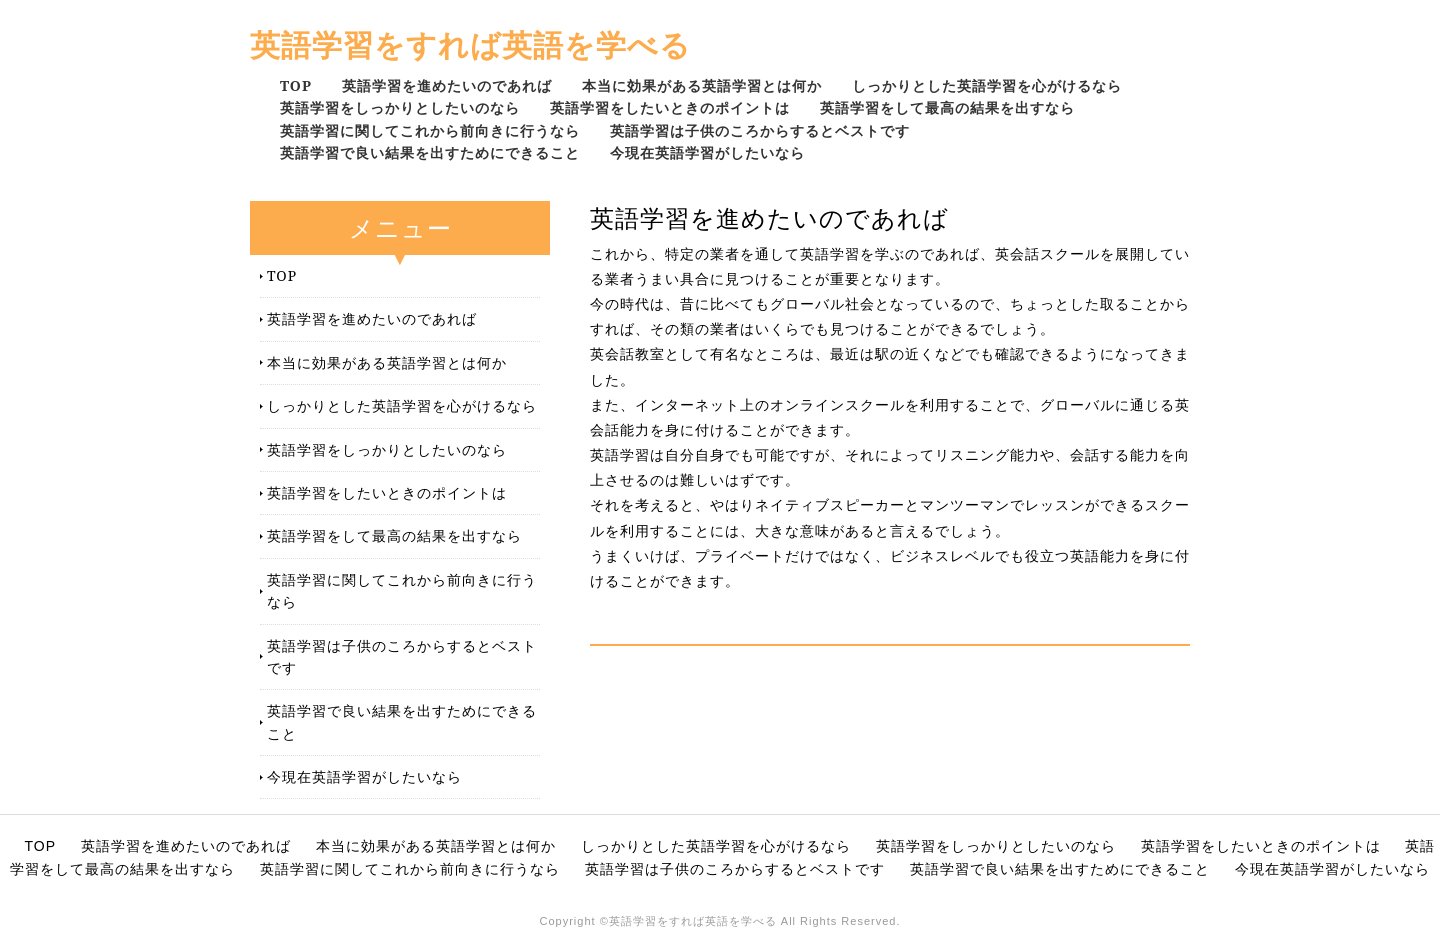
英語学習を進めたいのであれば (447, 85)
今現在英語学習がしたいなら (707, 152)
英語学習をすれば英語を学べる (470, 44)
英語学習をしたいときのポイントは (670, 107)
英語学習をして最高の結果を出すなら (947, 107)
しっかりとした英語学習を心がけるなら (987, 85)
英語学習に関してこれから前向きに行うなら (430, 130)
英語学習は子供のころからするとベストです (760, 130)
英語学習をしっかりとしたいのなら (400, 107)
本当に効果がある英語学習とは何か (702, 85)
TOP (296, 85)
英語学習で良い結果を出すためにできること (430, 152)
